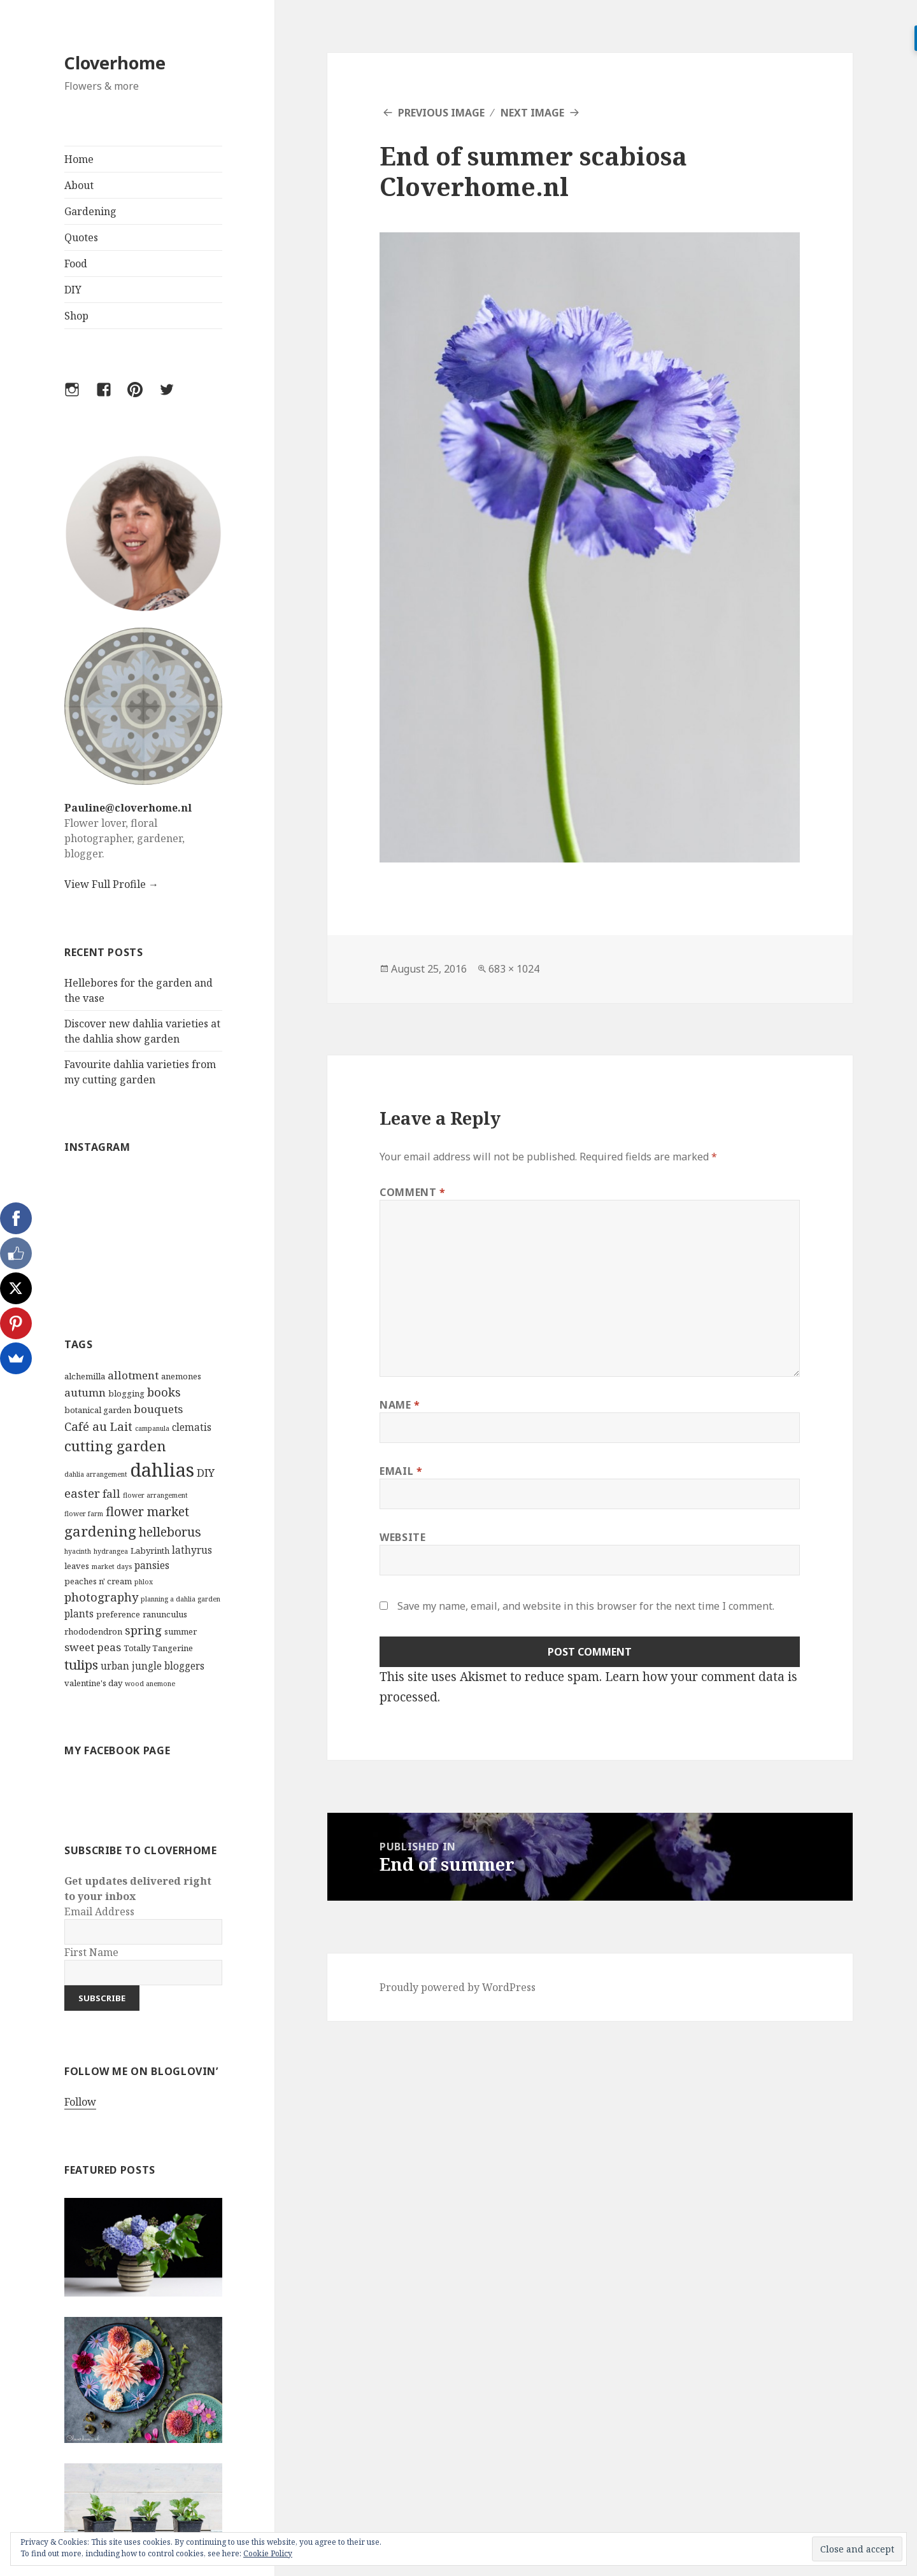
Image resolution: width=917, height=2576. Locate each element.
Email (401, 1471)
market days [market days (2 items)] (112, 1566)
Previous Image (441, 113)
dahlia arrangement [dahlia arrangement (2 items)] (95, 1474)
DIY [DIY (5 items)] (206, 1472)
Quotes (81, 237)
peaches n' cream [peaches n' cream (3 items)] (98, 1581)
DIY (73, 290)
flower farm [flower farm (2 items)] (83, 1513)
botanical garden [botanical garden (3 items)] (97, 1410)
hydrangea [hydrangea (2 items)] (111, 1551)
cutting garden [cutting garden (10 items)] (115, 1446)
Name (400, 1405)
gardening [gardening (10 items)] (100, 1531)
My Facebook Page (117, 1750)
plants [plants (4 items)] (79, 1613)
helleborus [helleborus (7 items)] (170, 1531)
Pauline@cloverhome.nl (128, 808)
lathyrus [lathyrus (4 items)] (192, 1550)
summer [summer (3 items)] (180, 1631)
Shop (76, 316)
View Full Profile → (111, 884)
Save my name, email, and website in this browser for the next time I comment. (585, 1606)
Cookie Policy (267, 2553)
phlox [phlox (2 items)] (143, 1581)
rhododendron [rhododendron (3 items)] (93, 1631)
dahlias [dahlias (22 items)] (162, 1469)
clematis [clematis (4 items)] (191, 1427)
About (79, 185)
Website (402, 1537)
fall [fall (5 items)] (111, 1493)
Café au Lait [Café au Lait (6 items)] (98, 1426)
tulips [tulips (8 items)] (81, 1664)
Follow (80, 2102)
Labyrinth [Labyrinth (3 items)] (150, 1550)
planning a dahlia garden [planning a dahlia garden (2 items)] (180, 1598)
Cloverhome (115, 62)
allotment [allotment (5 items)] (133, 1375)
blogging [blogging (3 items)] (126, 1393)
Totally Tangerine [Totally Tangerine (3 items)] (158, 1648)
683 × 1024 (513, 969)
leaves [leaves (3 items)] (76, 1566)
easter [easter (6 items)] (82, 1493)
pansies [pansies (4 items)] (151, 1565)
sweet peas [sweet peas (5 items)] (92, 1647)
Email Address (99, 1911)
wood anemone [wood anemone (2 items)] (150, 1683)
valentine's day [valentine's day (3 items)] (93, 1683)
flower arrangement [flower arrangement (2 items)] (155, 1495)
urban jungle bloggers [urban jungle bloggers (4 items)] (152, 1665)
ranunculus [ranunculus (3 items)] (165, 1614)
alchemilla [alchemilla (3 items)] (84, 1376)
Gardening (90, 211)
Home (79, 159)
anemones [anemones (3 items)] (181, 1376)
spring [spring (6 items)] (143, 1630)
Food (75, 264)
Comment (413, 1192)
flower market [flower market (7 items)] (147, 1511)
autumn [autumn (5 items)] (85, 1392)
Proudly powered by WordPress (458, 1987)
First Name (91, 1952)
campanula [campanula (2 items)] (152, 1428)
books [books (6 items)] (164, 1392)
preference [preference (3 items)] (118, 1614)
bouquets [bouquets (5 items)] (158, 1409)
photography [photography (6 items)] (101, 1597)
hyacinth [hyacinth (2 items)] (77, 1551)
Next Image (532, 113)
